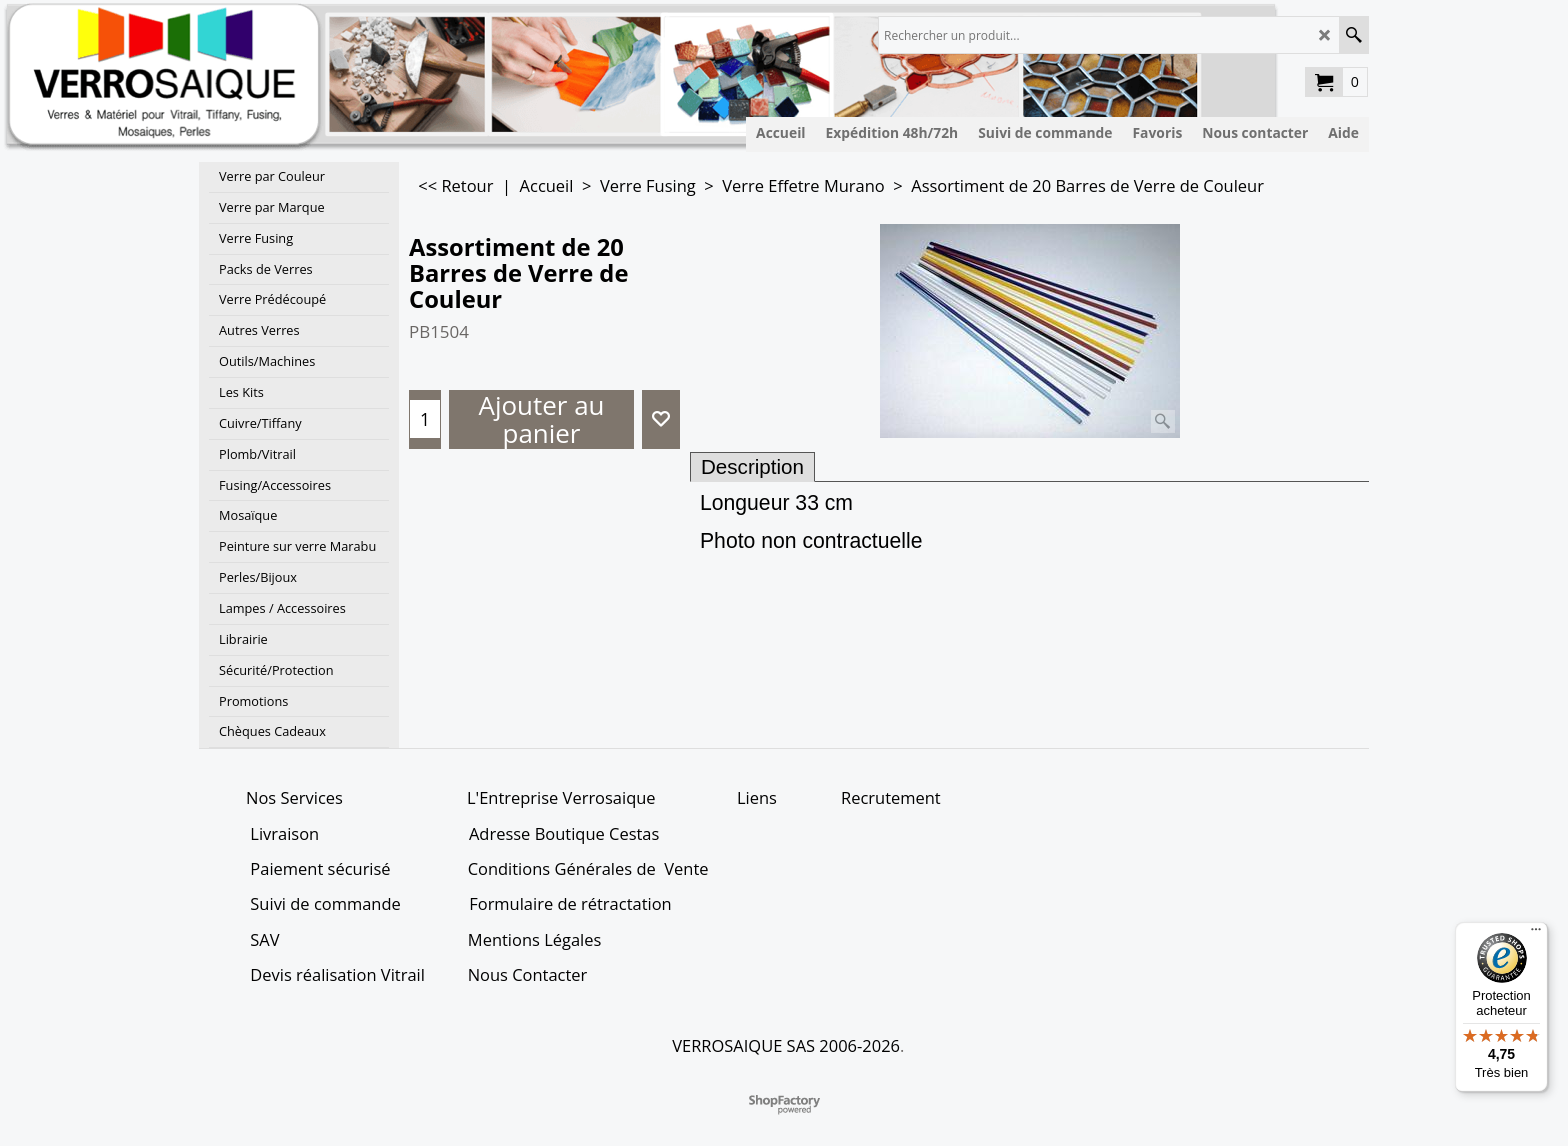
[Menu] (1536, 934)
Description (752, 466)
